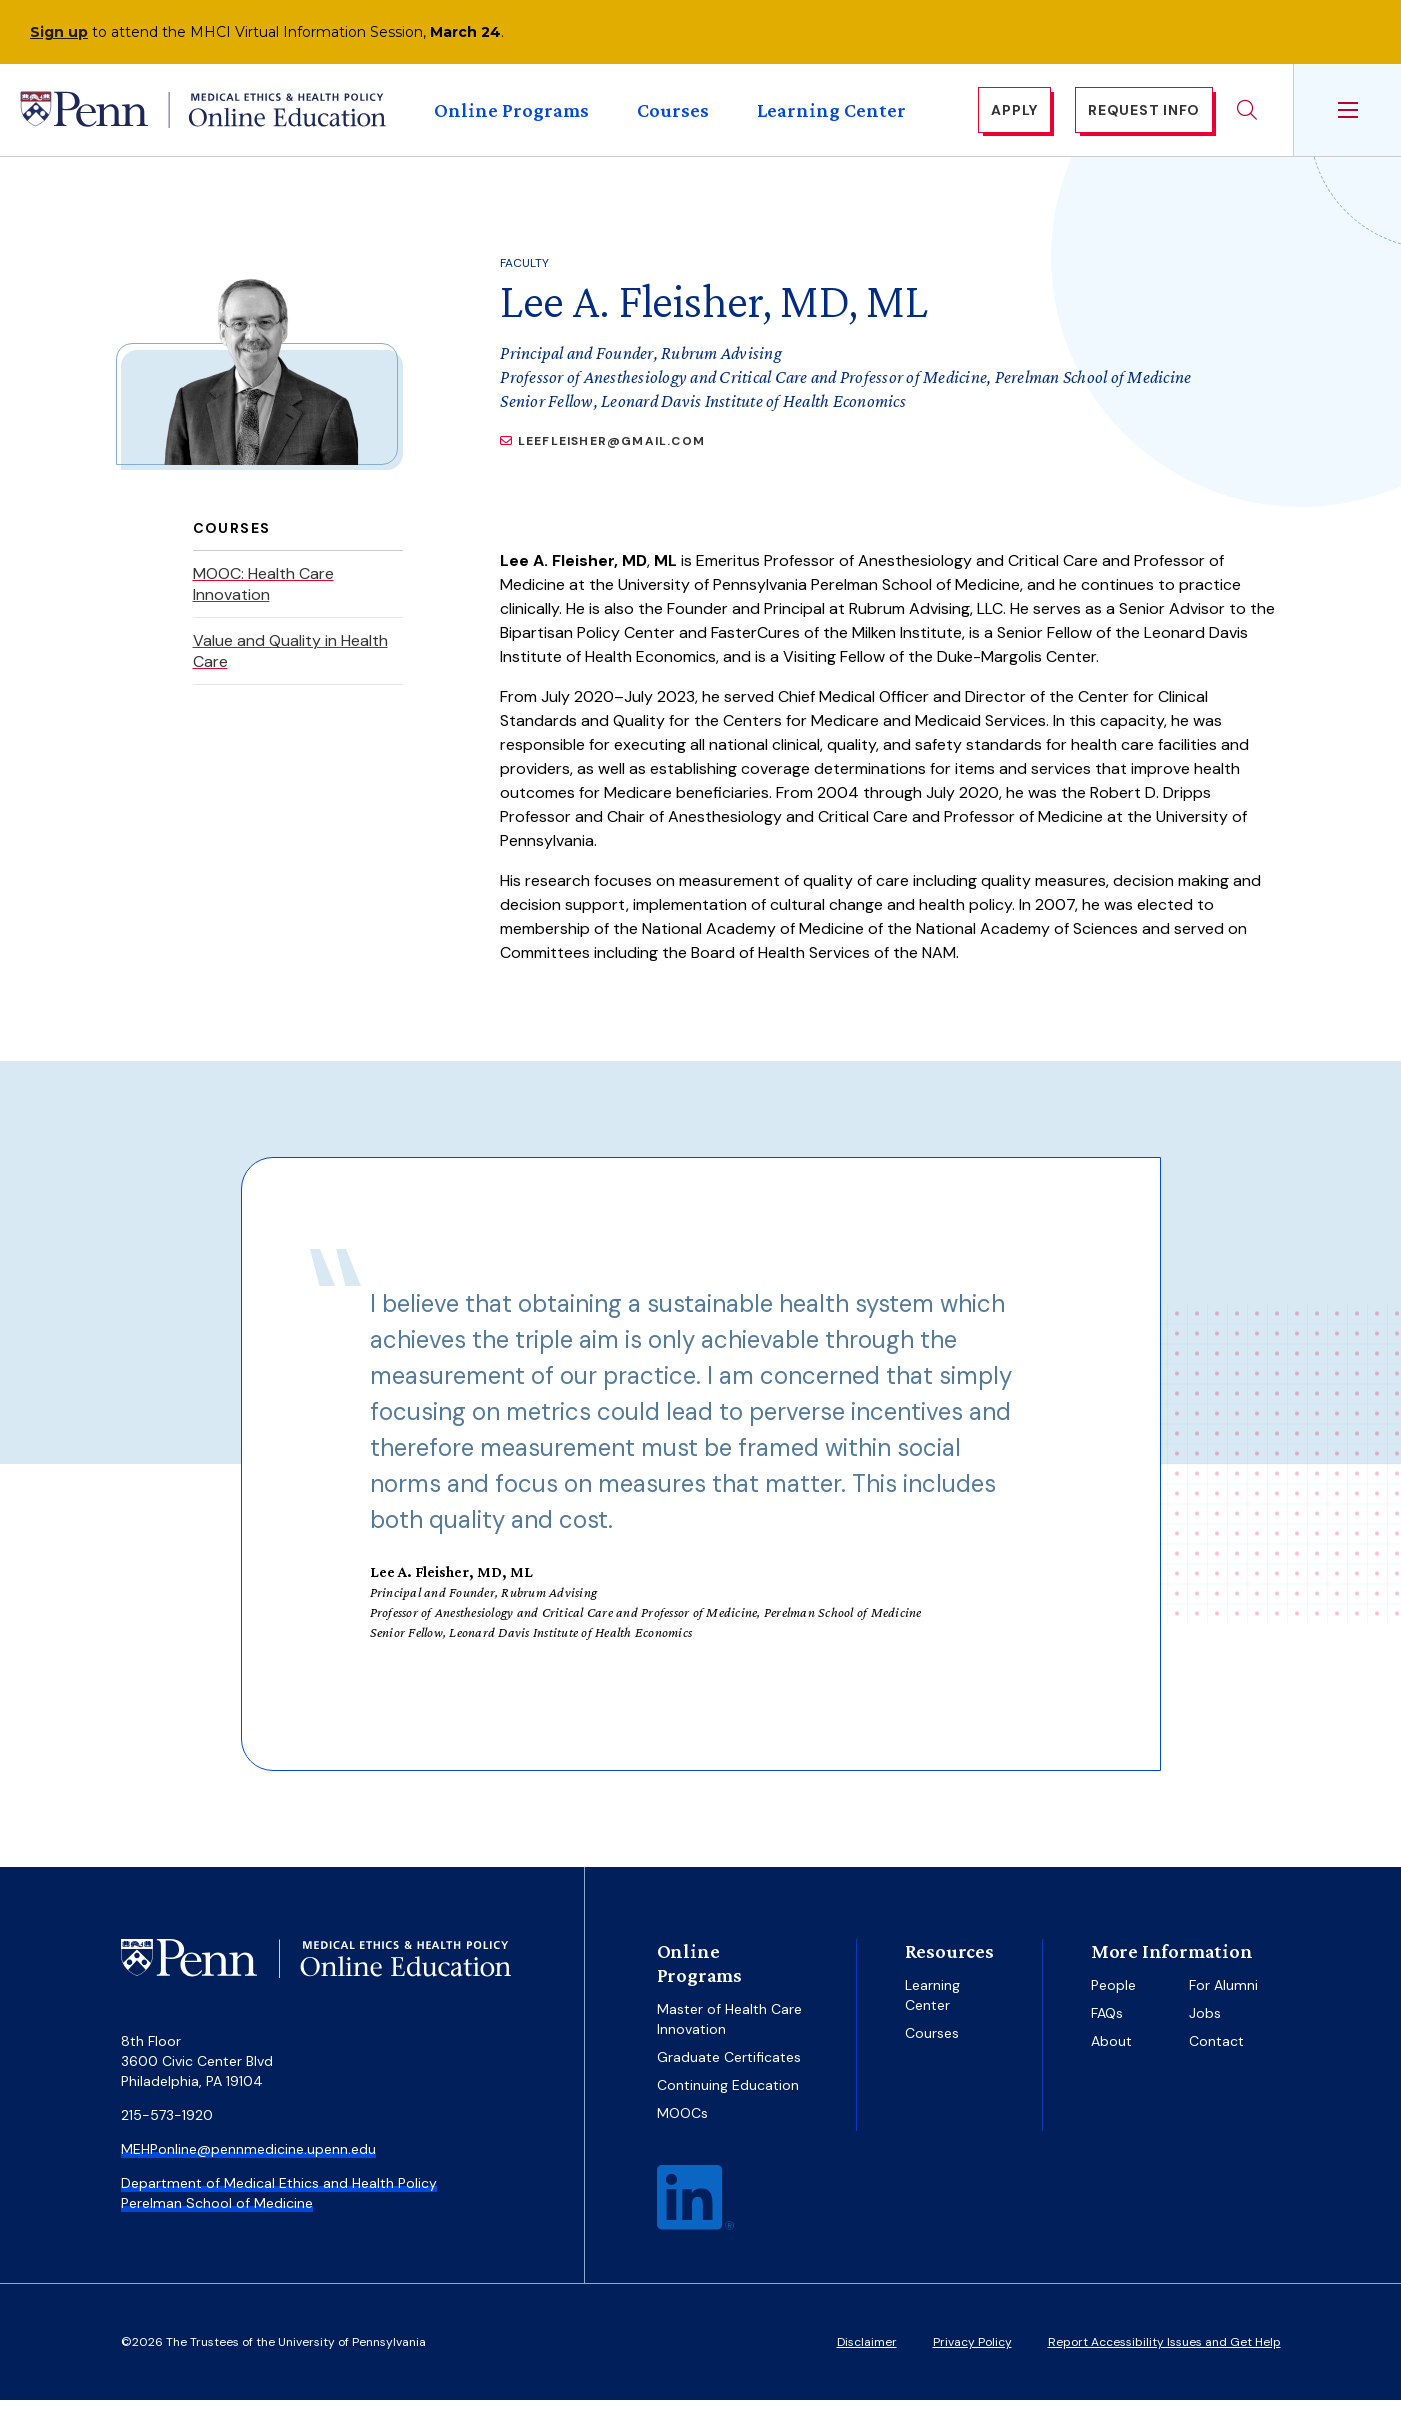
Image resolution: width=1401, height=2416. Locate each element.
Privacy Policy (972, 2358)
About (1111, 2057)
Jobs (1205, 2029)
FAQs (1107, 2029)
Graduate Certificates (729, 2073)
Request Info (1144, 118)
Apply (1014, 118)
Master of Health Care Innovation (729, 2035)
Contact (1216, 2057)
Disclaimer (867, 2358)
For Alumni (1223, 2001)
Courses (673, 118)
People (1113, 2001)
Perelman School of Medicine (217, 2219)
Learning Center (831, 118)
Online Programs (511, 118)
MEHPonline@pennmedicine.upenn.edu (248, 2165)
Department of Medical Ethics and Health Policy (279, 2199)
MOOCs (682, 2129)
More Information (1172, 1967)
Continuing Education (728, 2101)
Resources (949, 1967)
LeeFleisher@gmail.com (611, 457)
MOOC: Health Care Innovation (263, 600)
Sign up (59, 32)
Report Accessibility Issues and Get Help (1164, 2358)
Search (1247, 118)
